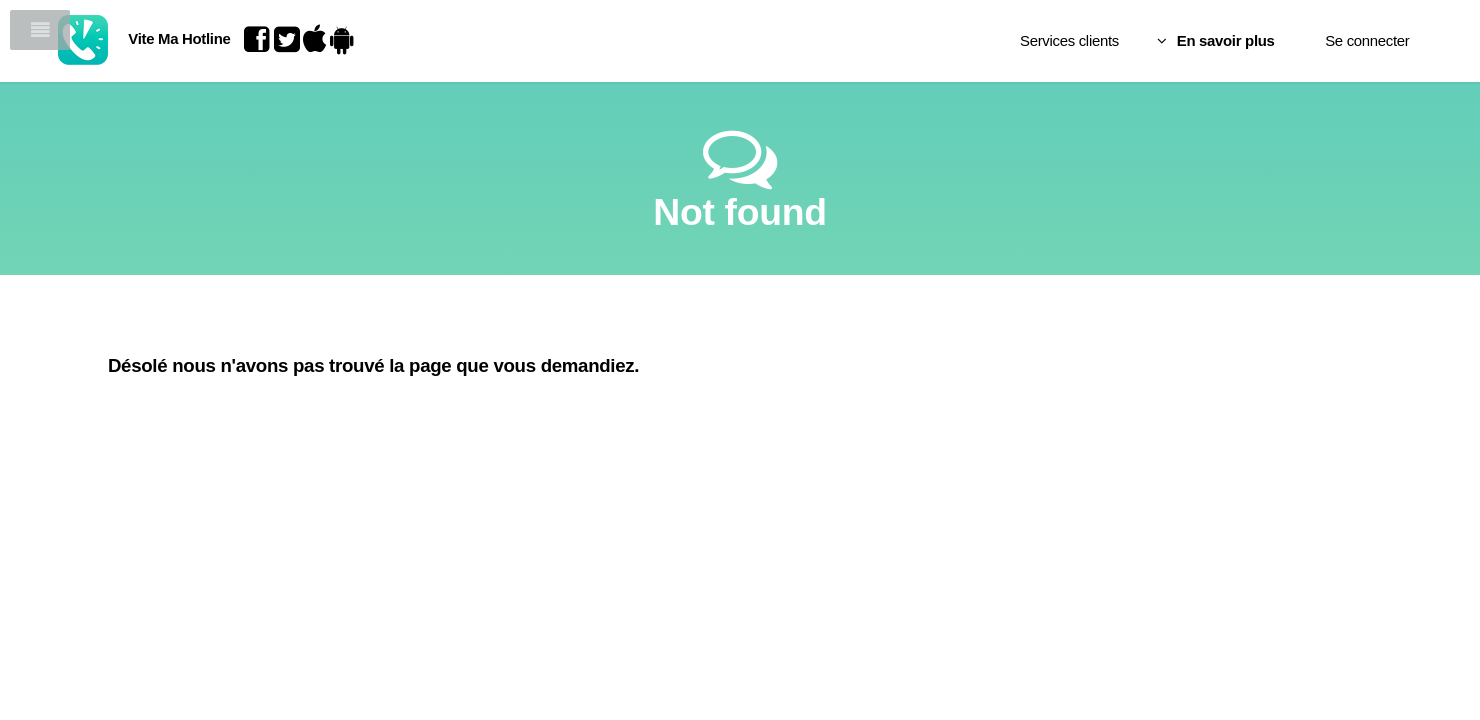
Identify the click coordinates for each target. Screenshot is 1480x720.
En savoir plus (1144, 40)
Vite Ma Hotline (226, 38)
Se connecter (1285, 40)
